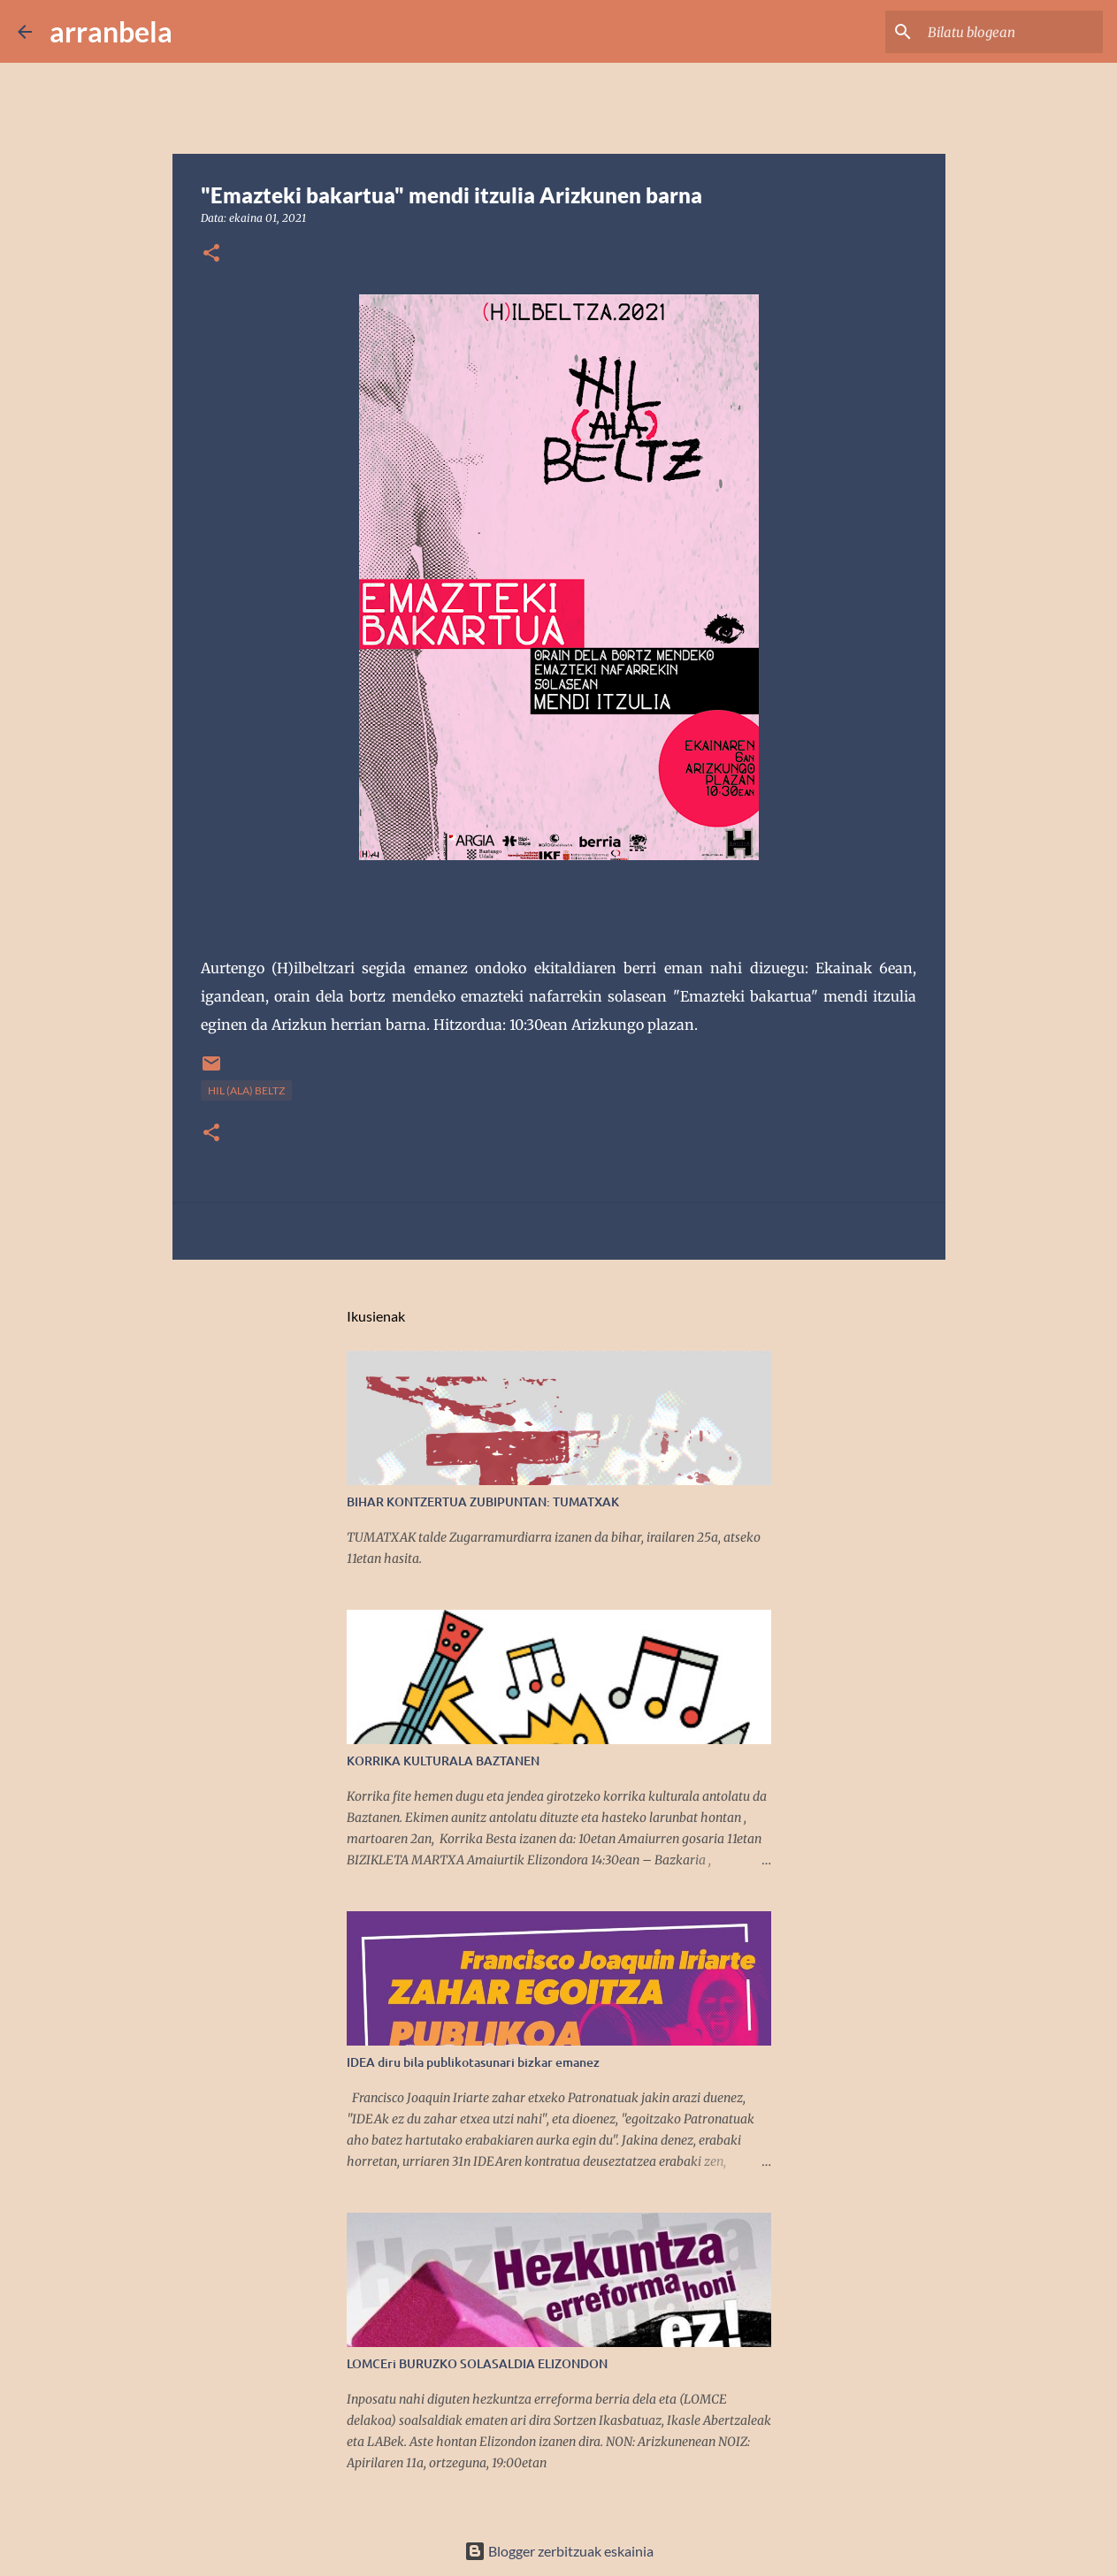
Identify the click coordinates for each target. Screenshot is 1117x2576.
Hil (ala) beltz (246, 1090)
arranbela (111, 31)
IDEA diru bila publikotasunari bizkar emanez (473, 2062)
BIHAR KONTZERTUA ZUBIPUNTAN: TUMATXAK (483, 1501)
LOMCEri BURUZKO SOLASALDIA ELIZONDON (477, 2363)
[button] (211, 254)
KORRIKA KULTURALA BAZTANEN (443, 1760)
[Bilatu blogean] (1010, 32)
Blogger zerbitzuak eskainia (559, 2550)
